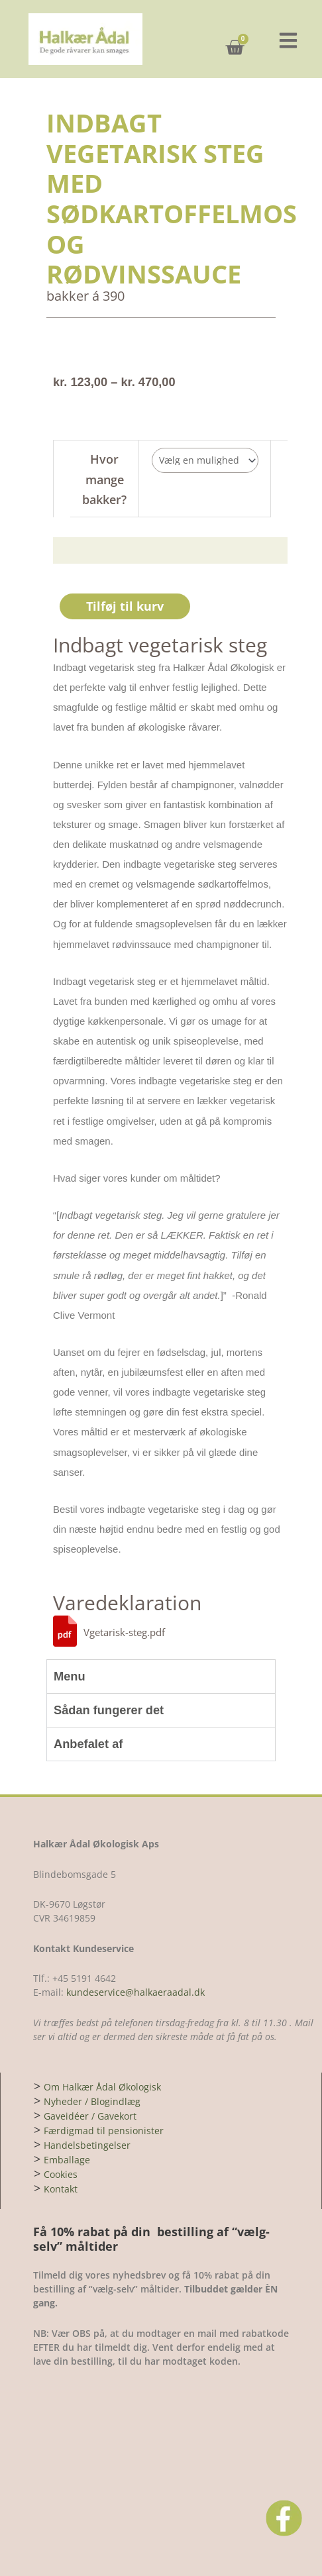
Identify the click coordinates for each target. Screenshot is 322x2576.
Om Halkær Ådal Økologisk (102, 2087)
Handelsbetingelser (87, 2145)
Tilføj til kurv (125, 606)
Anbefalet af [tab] (88, 1744)
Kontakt (61, 2189)
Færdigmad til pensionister (104, 2130)
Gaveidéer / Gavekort (90, 2116)
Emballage (67, 2159)
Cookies (61, 2174)
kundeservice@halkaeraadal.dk (134, 1992)
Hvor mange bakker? (104, 479)
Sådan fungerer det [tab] (109, 1710)
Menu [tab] (69, 1676)
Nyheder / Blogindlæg (92, 2101)
